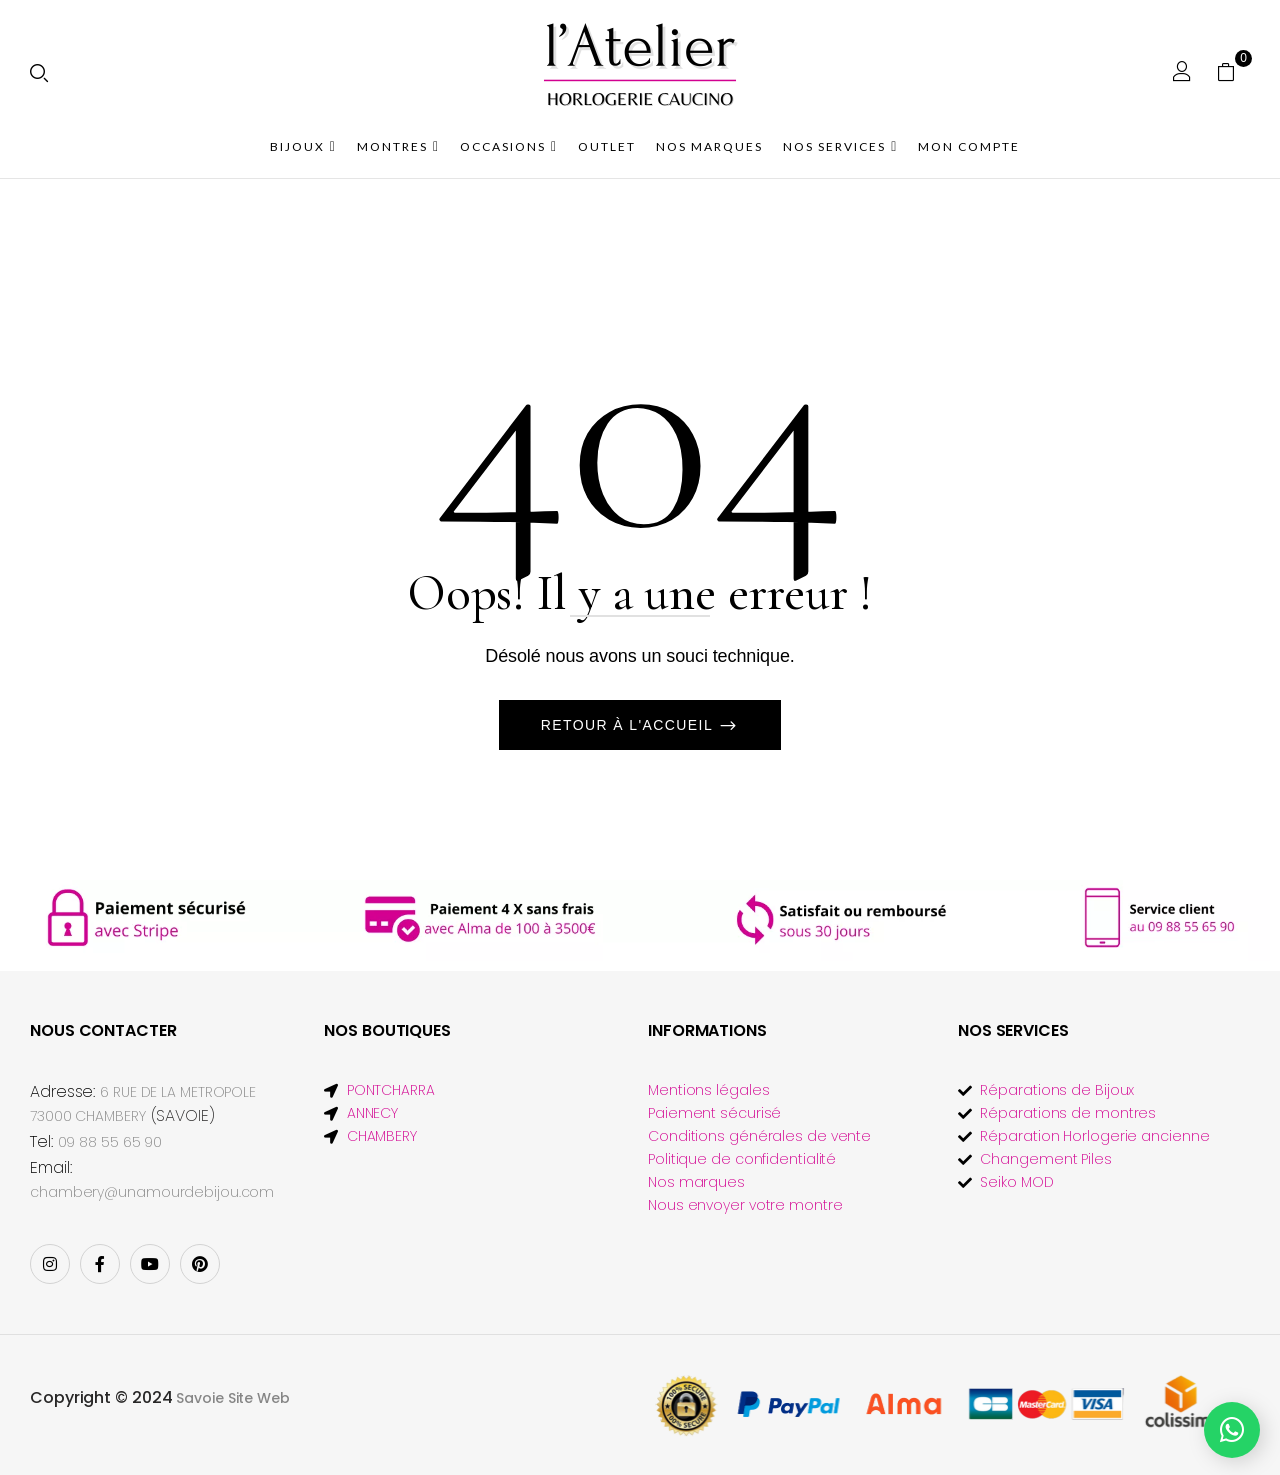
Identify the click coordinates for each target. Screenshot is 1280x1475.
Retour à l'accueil (629, 725)
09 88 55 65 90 (110, 1142)
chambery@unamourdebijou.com (152, 1192)
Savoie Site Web (233, 1398)
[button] (1233, 71)
